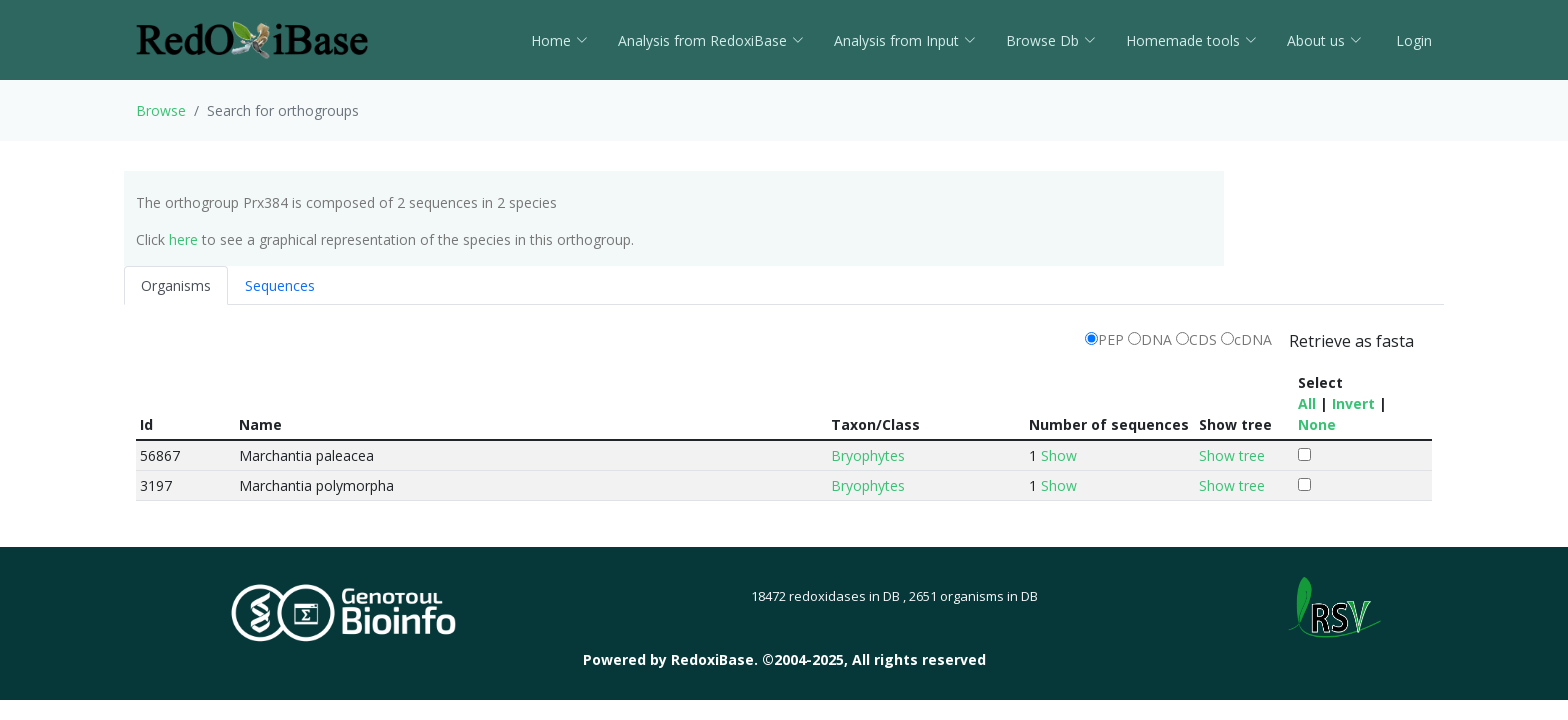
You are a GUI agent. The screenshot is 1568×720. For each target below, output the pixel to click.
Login (1412, 40)
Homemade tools (1191, 40)
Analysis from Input (905, 40)
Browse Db (1051, 40)
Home (559, 40)
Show (1059, 455)
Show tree (1232, 455)
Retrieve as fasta (1351, 341)
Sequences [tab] (280, 285)
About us (1324, 40)
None (1317, 424)
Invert (1353, 403)
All (1307, 403)
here (183, 239)
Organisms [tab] (176, 285)
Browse (161, 110)
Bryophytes (868, 455)
